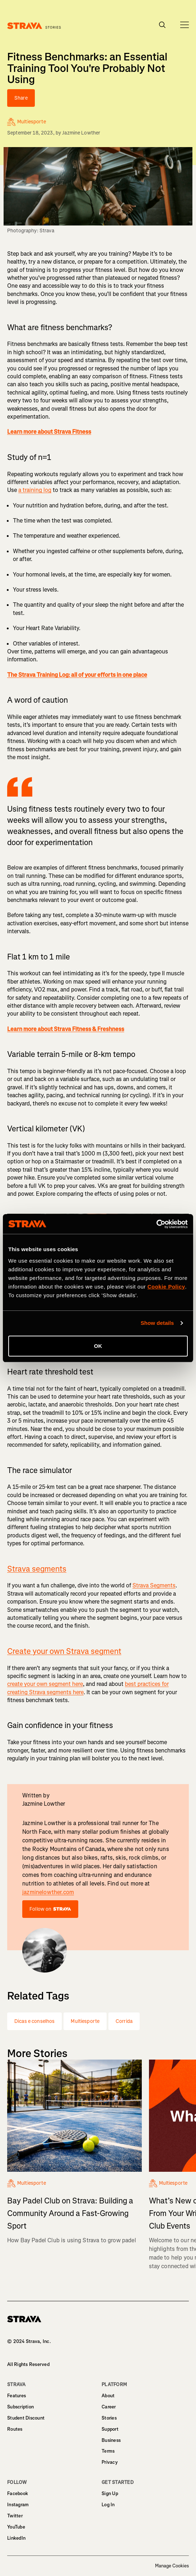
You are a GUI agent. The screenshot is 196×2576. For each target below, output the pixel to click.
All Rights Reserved (28, 2364)
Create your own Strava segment (64, 1651)
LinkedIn (16, 2538)
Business (111, 2440)
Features (16, 2396)
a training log (34, 490)
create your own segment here (45, 1684)
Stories (109, 2418)
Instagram (18, 2505)
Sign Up (110, 2493)
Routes (15, 2429)
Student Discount (26, 2418)
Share (21, 98)
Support (110, 2429)
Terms (108, 2451)
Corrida (124, 2021)
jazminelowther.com (48, 1892)
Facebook (17, 2493)
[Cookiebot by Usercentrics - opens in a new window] (156, 1224)
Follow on (50, 1909)
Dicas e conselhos (34, 2021)
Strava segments (36, 1569)
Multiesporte (85, 2021)
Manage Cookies (172, 2566)
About (108, 2396)
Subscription (20, 2407)
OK (98, 1346)
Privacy (110, 2462)
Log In (108, 2505)
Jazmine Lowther (81, 132)
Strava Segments (154, 1585)
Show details (157, 1323)
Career (109, 2407)
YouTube (16, 2527)
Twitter (15, 2516)
